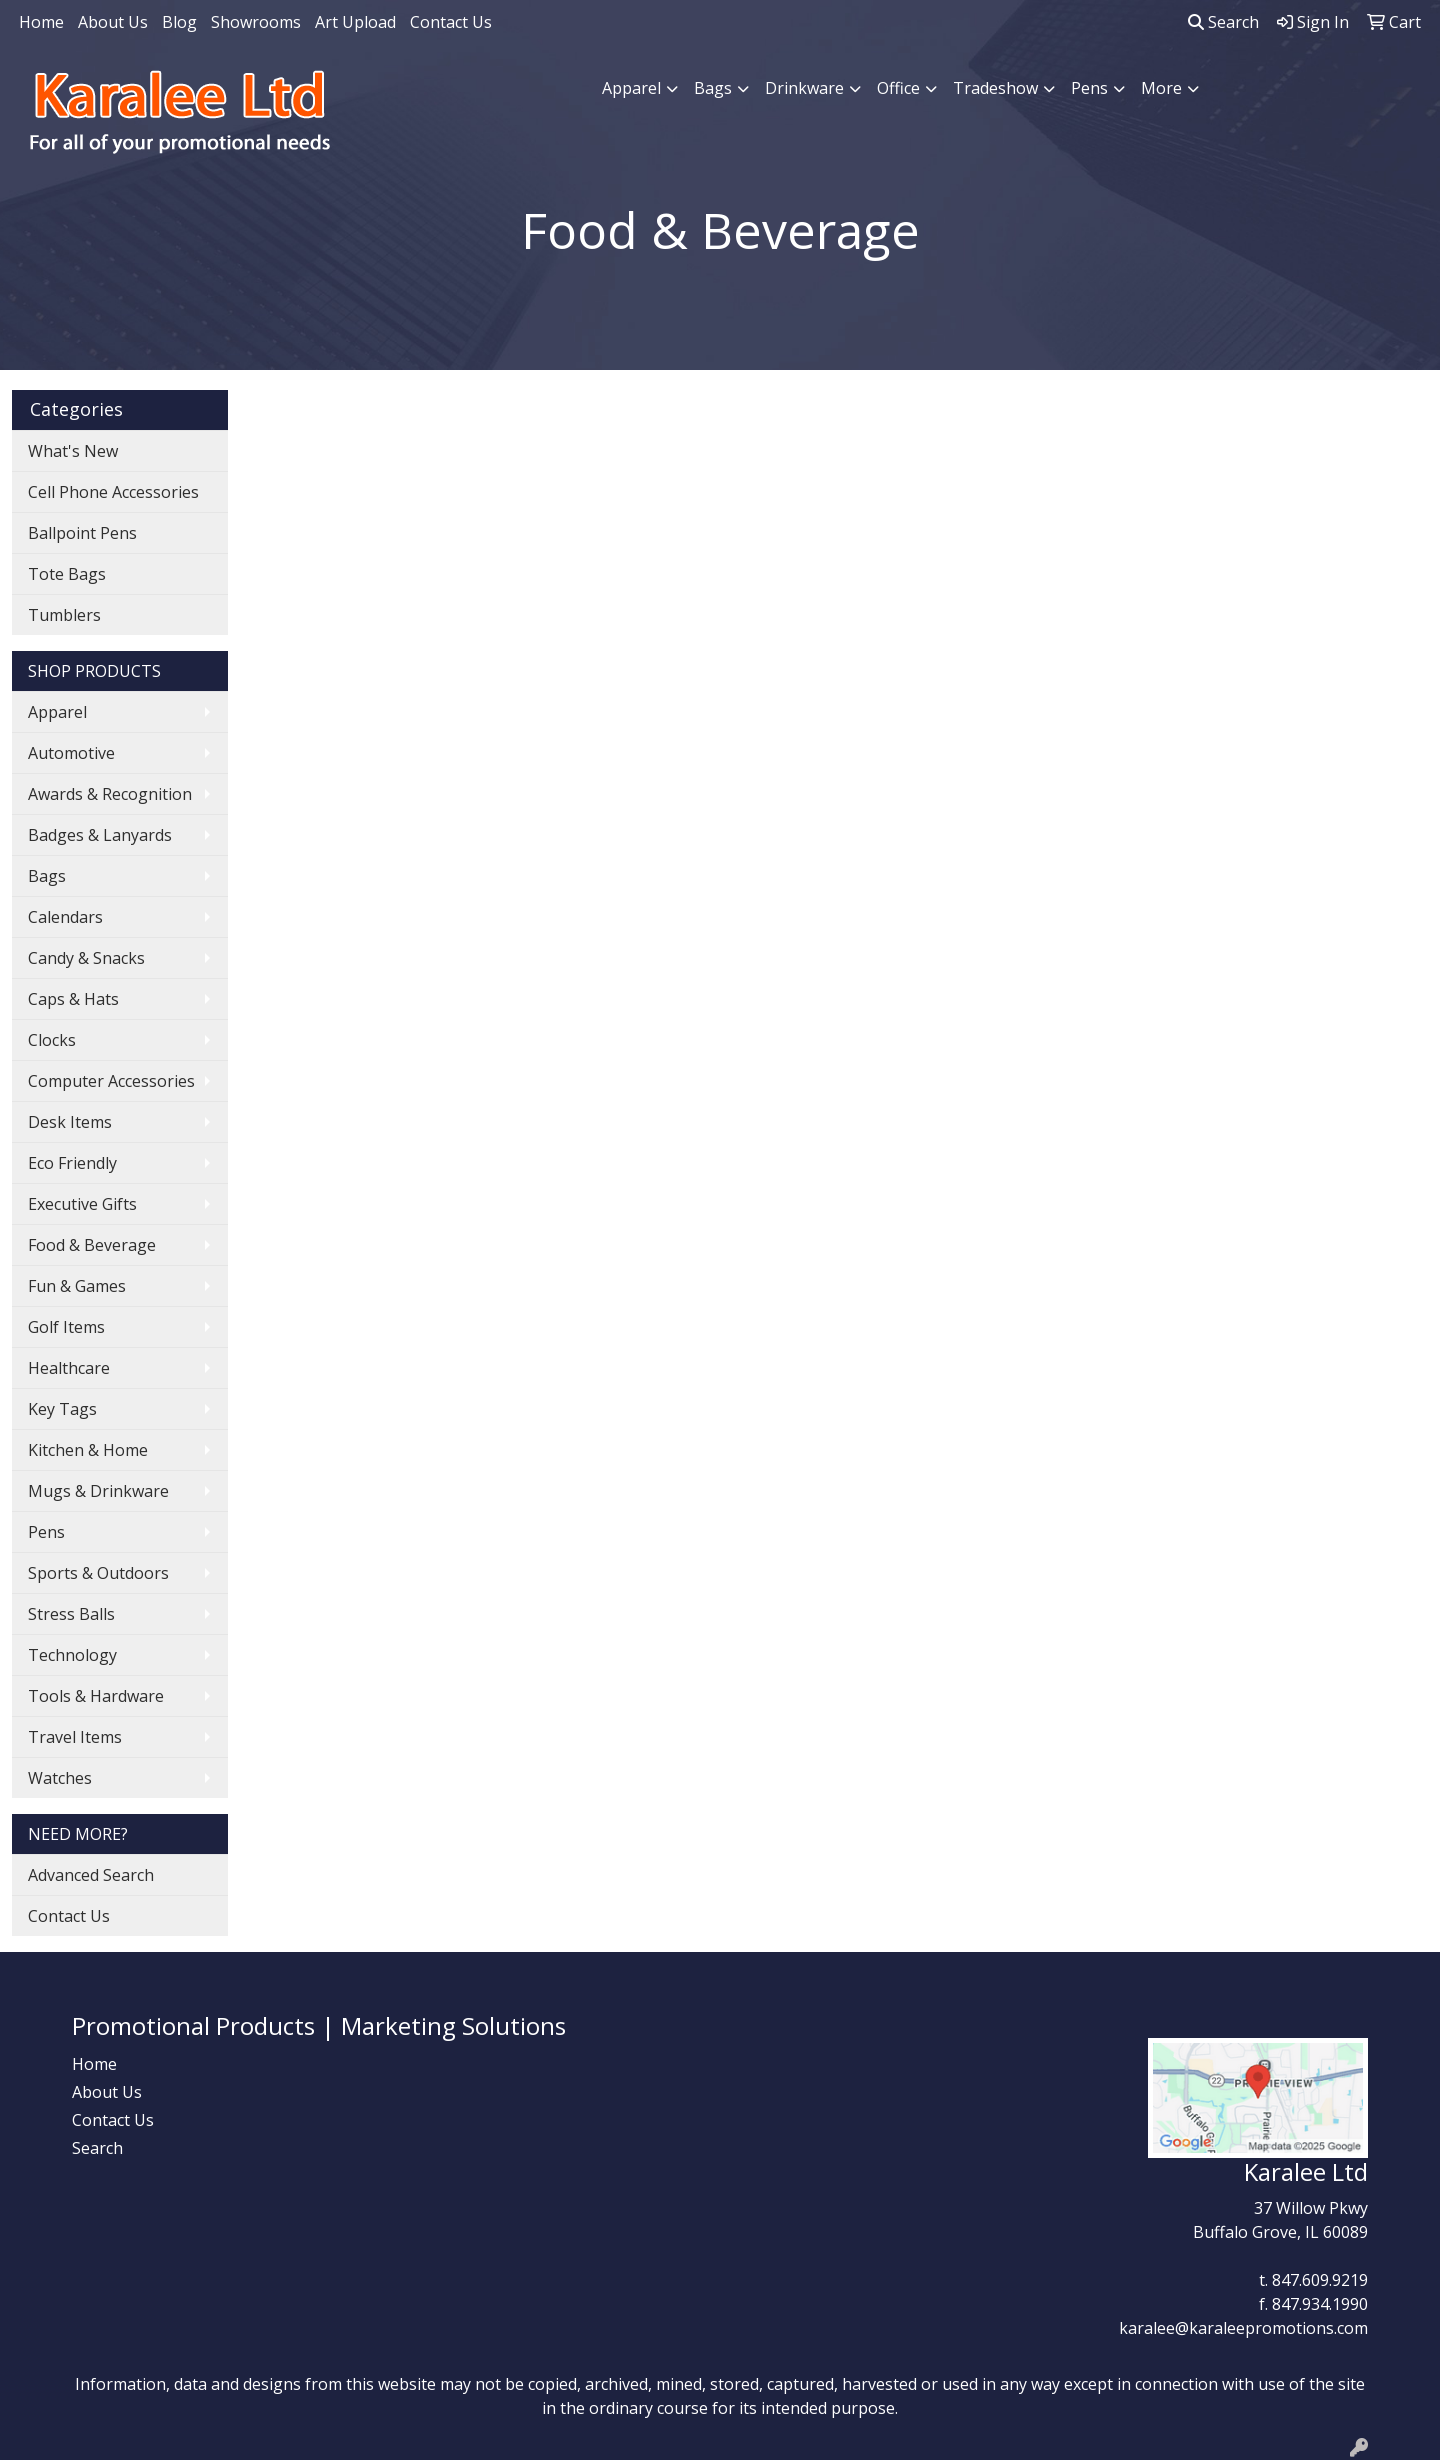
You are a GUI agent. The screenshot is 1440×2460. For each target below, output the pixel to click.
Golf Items (66, 1327)
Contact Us (451, 22)
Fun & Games (77, 1286)
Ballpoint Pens (82, 533)
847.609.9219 (1320, 2280)
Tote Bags (67, 574)
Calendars (65, 917)
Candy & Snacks (86, 958)
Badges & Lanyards (100, 835)
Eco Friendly (72, 1163)
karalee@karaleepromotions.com (1243, 2328)
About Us (113, 22)
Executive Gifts (82, 1204)
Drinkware (804, 88)
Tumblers (64, 615)
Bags (713, 88)
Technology (72, 1655)
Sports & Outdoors (98, 1573)
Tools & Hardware (96, 1696)
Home (41, 22)
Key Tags (62, 1409)
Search (1223, 22)
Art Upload (355, 22)
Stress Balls (71, 1614)
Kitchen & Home (88, 1450)
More (1161, 88)
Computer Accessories (111, 1081)
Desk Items (70, 1122)
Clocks (52, 1040)
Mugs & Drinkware (98, 1491)
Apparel (631, 88)
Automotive (71, 753)
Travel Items (75, 1737)
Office (898, 88)
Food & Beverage (92, 1245)
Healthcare (69, 1368)
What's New (73, 451)
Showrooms (256, 22)
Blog (179, 22)
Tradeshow (995, 88)
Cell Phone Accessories (113, 492)
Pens (1089, 88)
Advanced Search (91, 1875)
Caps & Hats (73, 999)
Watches (60, 1778)
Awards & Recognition (110, 794)
